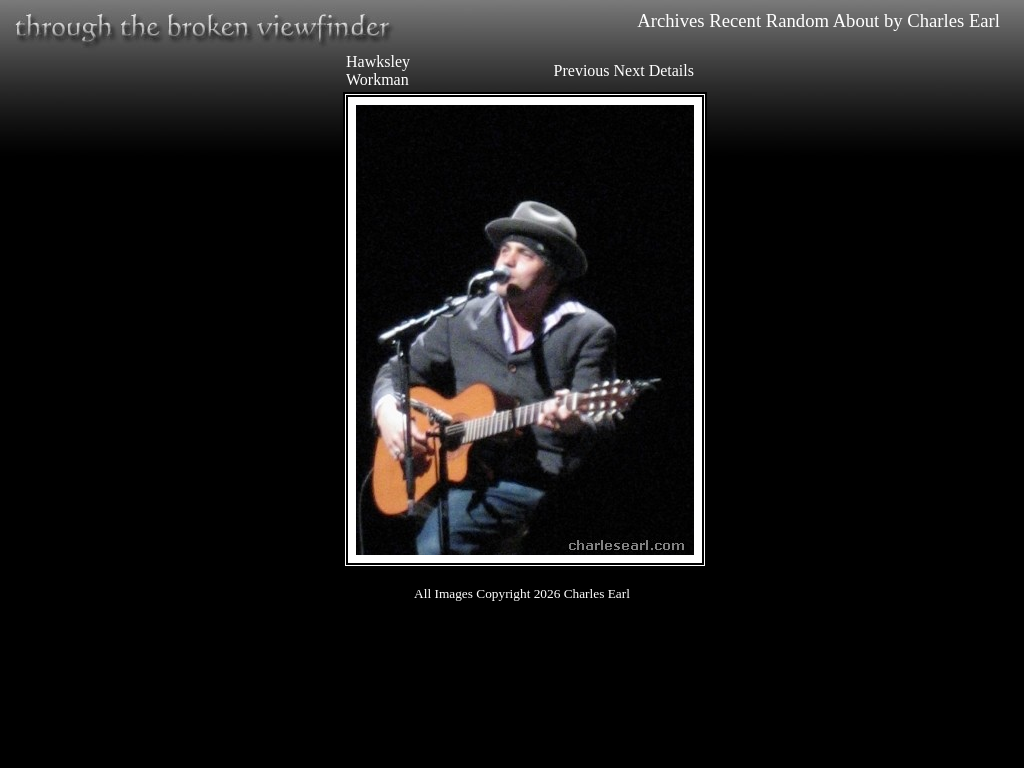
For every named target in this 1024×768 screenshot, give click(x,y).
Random (797, 20)
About (856, 20)
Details (671, 70)
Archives (670, 20)
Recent (735, 20)
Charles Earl (953, 20)
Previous (582, 70)
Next (629, 70)
